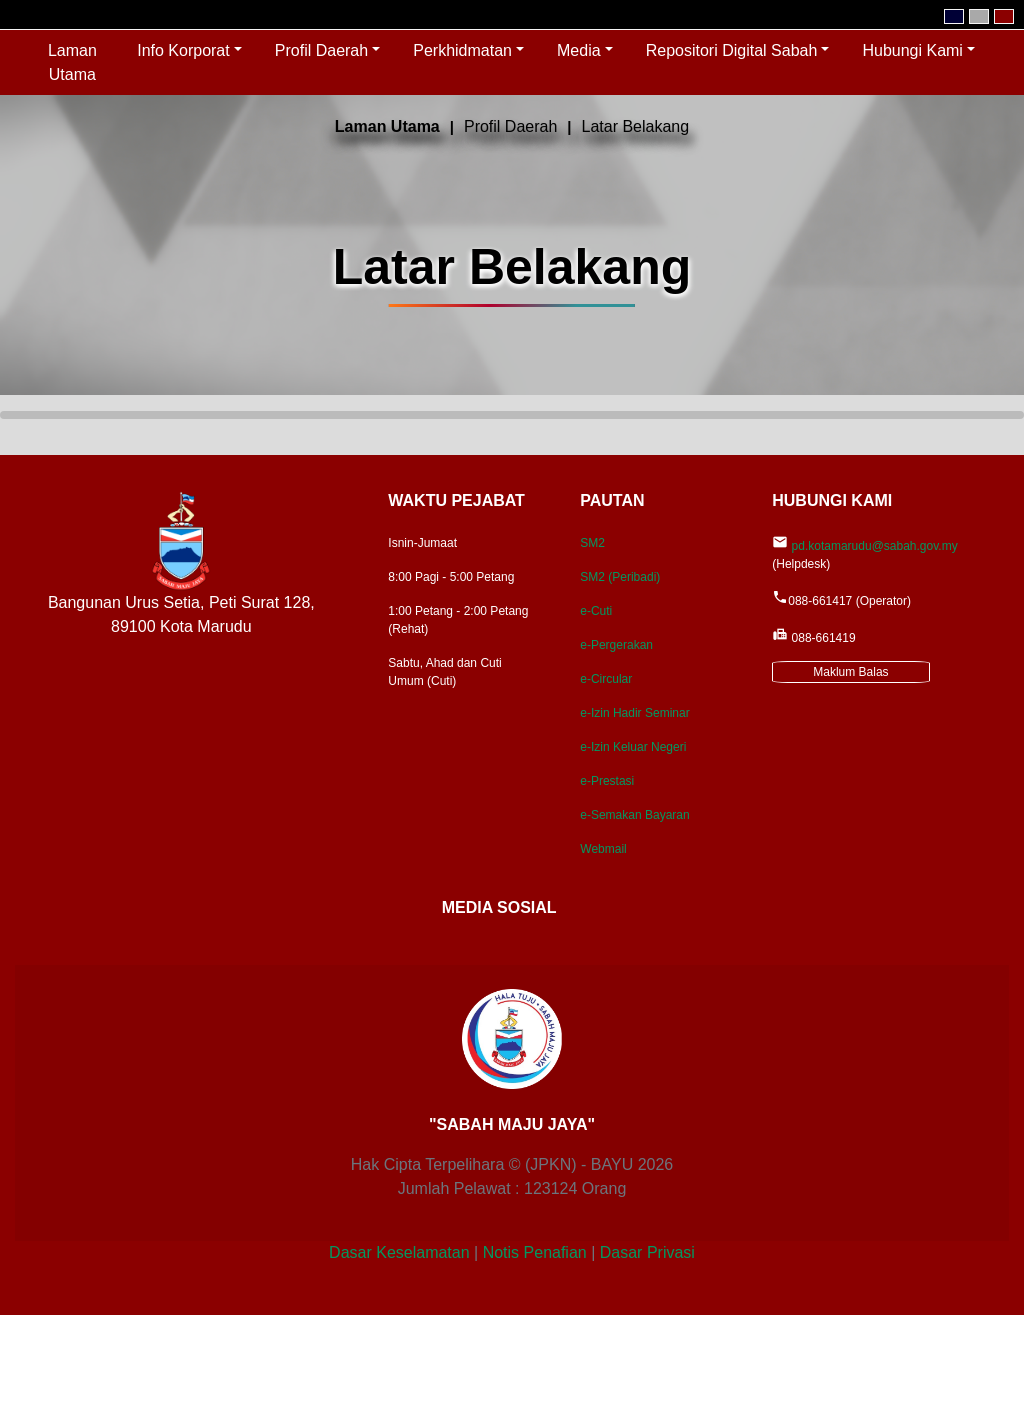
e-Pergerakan (616, 645)
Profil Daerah (321, 50)
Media (579, 50)
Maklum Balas (850, 672)
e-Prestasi (607, 781)
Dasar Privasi (647, 1252)
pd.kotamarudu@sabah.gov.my (875, 546)
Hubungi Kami (912, 50)
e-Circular (606, 679)
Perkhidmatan (462, 50)
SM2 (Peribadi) (620, 577)
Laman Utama (80, 62)
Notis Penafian (535, 1252)
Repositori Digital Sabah (732, 50)
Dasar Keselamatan (399, 1252)
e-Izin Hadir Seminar (634, 713)
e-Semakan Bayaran (634, 815)
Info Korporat (183, 50)
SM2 (592, 543)
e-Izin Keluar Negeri (633, 747)
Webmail (603, 849)
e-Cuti (596, 611)
